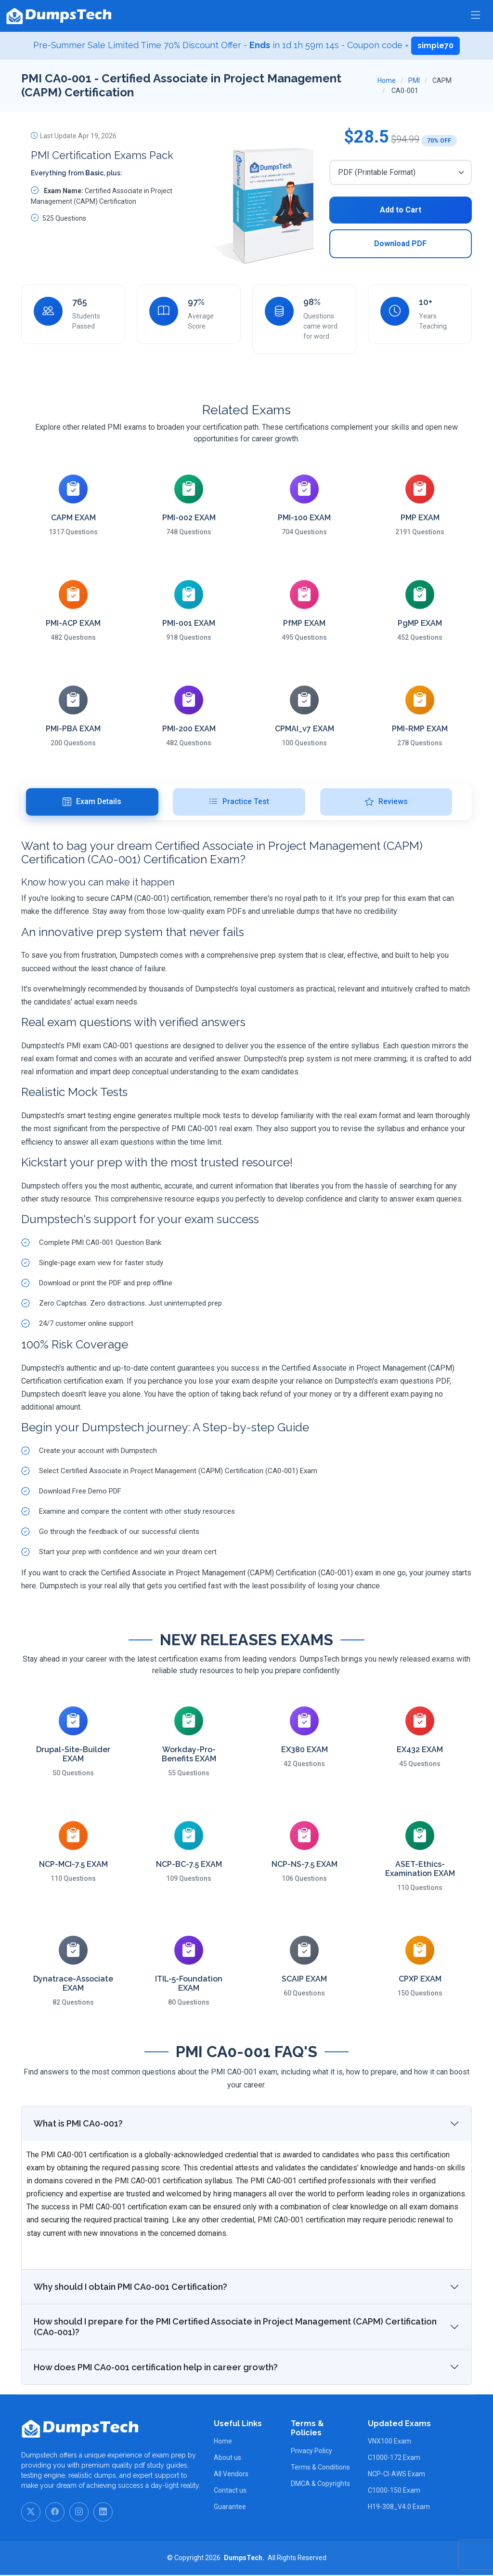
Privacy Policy (311, 2451)
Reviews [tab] (386, 801)
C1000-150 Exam (394, 2491)
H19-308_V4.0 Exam (399, 2507)
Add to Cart (400, 209)
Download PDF (400, 243)
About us (227, 2458)
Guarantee (230, 2507)
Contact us (230, 2491)
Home (386, 80)
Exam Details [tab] (92, 801)
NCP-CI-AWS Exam (396, 2474)
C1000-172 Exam (394, 2458)
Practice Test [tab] (239, 801)
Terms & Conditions (320, 2467)
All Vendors (231, 2474)
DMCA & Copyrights (320, 2484)
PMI (414, 80)
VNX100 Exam (389, 2442)
